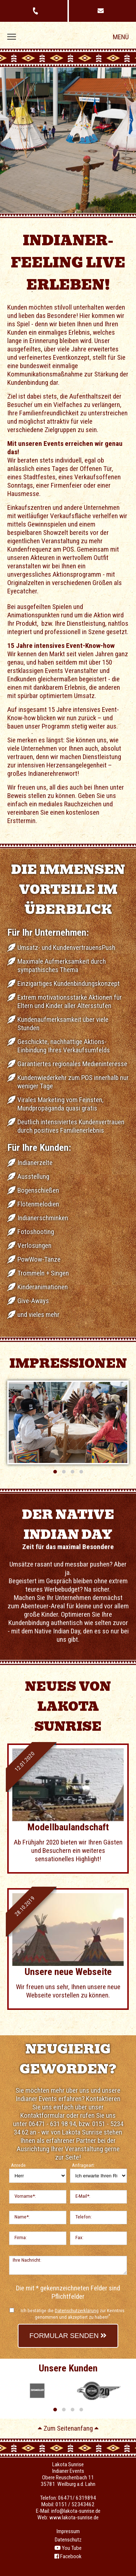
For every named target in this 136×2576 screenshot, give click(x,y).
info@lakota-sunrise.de (75, 2511)
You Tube (68, 2548)
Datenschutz (68, 2539)
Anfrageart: (83, 2165)
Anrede (18, 2165)
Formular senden (68, 2335)
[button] (55, 1471)
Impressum (68, 2531)
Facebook (68, 2556)
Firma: (21, 2237)
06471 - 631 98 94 (52, 2124)
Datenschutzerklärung (77, 2310)
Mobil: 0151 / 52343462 (68, 2504)
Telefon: (83, 2217)
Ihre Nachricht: (27, 2260)
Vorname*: (25, 2196)
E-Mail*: (82, 2196)
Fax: (79, 2237)
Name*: (22, 2217)
